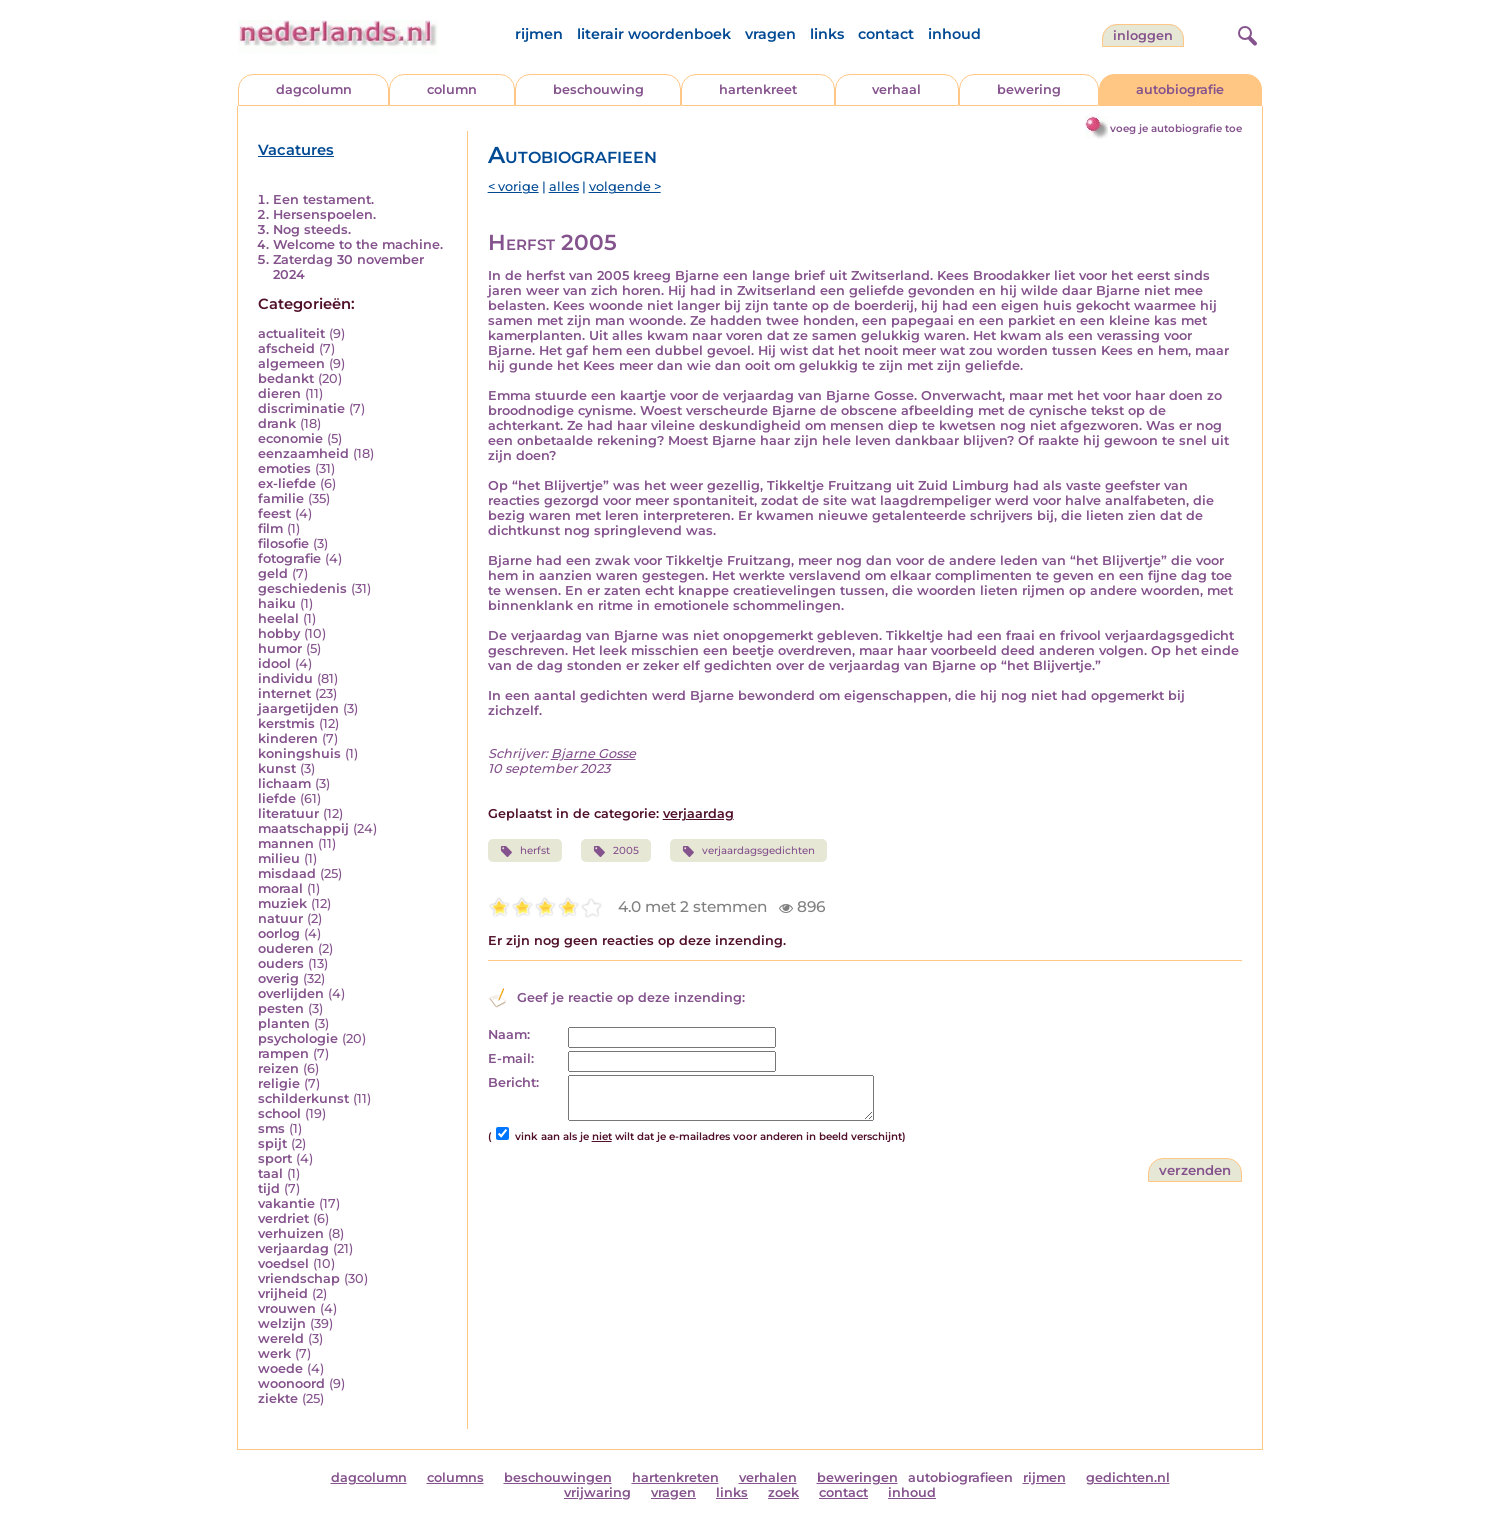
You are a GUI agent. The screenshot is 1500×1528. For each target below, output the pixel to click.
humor (280, 648)
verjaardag (293, 1248)
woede (280, 1368)
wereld (281, 1338)
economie (290, 438)
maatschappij (303, 828)
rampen (283, 1053)
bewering (1029, 89)
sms (271, 1128)
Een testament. (323, 199)
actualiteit (291, 333)
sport (275, 1158)
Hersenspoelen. (324, 214)
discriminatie (301, 408)
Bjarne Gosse (593, 753)
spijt (272, 1143)
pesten (281, 1008)
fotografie (289, 558)
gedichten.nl (1128, 1477)
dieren (279, 393)
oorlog (279, 933)
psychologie (298, 1038)
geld (273, 573)
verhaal (896, 89)
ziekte (278, 1398)
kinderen (288, 738)
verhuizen (291, 1233)
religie (279, 1083)
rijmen (539, 34)
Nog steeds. (312, 229)
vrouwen (287, 1308)
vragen (770, 34)
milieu (279, 858)
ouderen (286, 948)
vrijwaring (597, 1492)
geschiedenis (302, 588)
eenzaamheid (303, 453)
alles (564, 186)
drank (277, 423)
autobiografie (1180, 89)
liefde (277, 798)
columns (455, 1477)
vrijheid (283, 1293)
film (270, 528)
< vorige (513, 186)
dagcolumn (314, 89)
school (279, 1113)
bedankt (286, 378)
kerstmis (286, 723)
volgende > (625, 186)
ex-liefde (287, 483)
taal (270, 1173)
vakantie (286, 1203)
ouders (281, 963)
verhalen (768, 1477)
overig (278, 978)
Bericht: (513, 1082)
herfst (525, 851)
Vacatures (296, 150)
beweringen (857, 1477)
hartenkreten (675, 1477)
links (827, 34)
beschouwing (598, 89)
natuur (280, 918)
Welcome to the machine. (358, 244)
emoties (284, 468)
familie (281, 498)
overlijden (291, 993)
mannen (286, 843)
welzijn (282, 1323)
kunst (277, 768)
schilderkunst (303, 1098)
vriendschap (299, 1278)
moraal (280, 888)
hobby (279, 633)
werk (274, 1353)
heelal (278, 618)
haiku (277, 603)
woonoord (291, 1383)
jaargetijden (298, 708)
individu (285, 678)
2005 (616, 851)
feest (274, 513)
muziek (282, 903)
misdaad (287, 873)
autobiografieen (960, 1477)
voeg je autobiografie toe (1176, 128)
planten (284, 1023)
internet (284, 693)
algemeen (291, 363)
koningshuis (299, 753)
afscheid (286, 348)
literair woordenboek (654, 34)
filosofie (283, 543)
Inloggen (1143, 35)
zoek (783, 1492)
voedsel (283, 1263)
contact (886, 34)
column (452, 89)
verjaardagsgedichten (748, 851)
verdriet (283, 1218)
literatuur (288, 813)
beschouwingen (558, 1477)
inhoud (954, 34)
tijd (269, 1188)
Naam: (509, 1034)
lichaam (284, 783)
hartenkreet (758, 89)
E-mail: (511, 1058)
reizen (278, 1068)
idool (274, 663)
